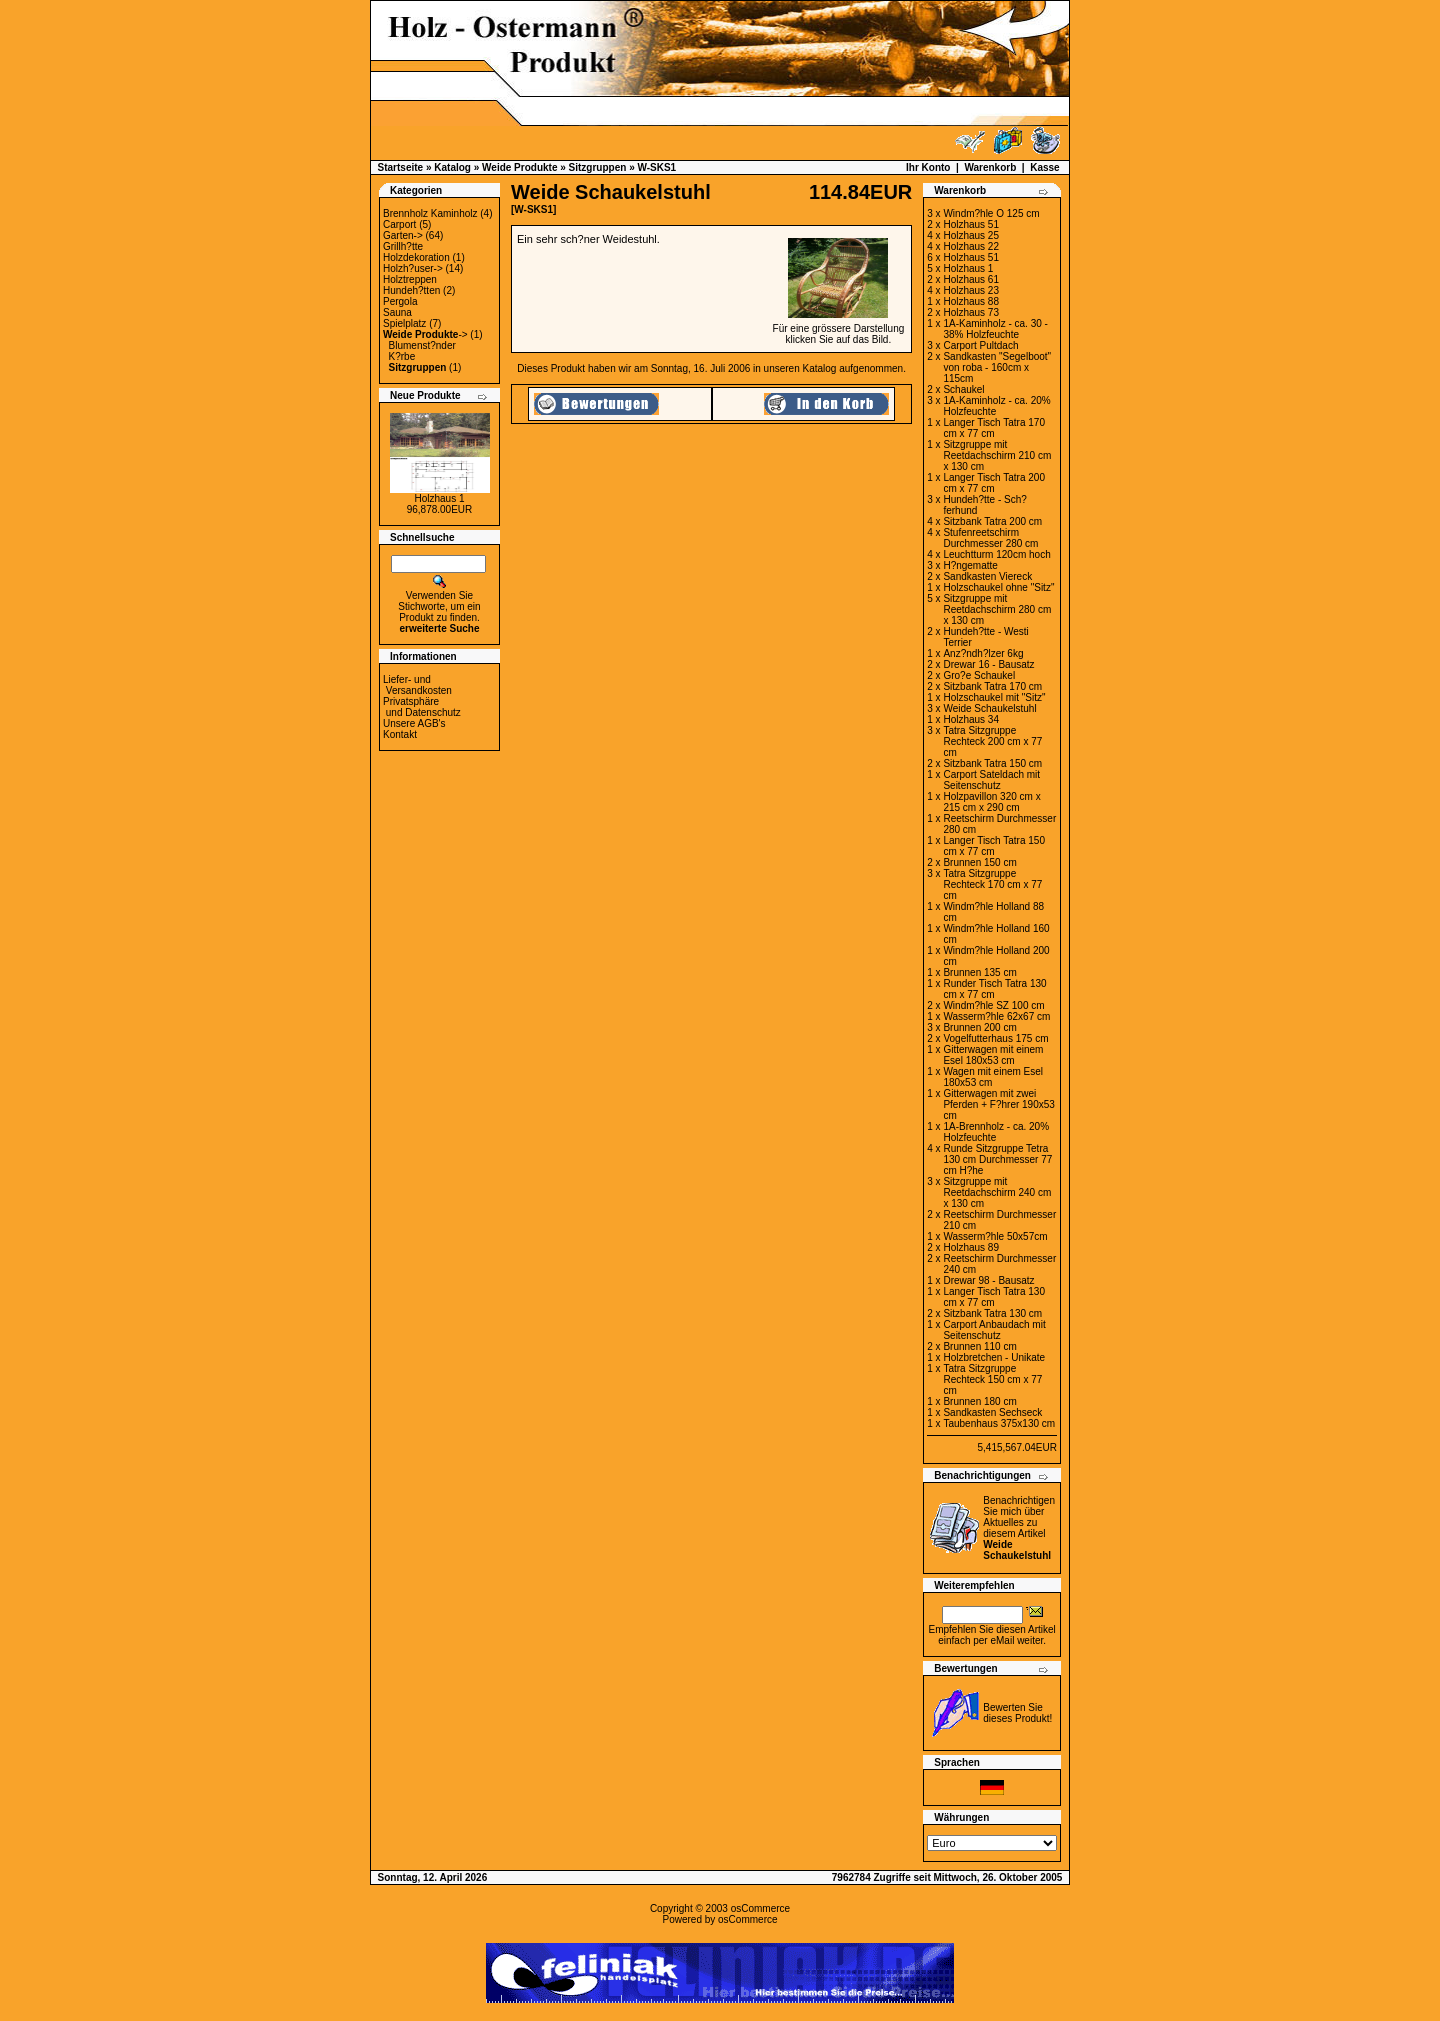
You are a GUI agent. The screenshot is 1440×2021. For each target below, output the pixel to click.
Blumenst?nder (422, 345)
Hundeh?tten (411, 290)
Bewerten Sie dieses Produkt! (1017, 1713)
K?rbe (402, 356)
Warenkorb (990, 167)
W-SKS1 (656, 167)
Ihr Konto (928, 167)
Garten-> (403, 235)
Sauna (397, 312)
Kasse (1044, 167)
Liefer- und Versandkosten (417, 685)
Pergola (400, 301)
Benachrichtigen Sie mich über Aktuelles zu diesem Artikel (1019, 1528)
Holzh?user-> (413, 268)
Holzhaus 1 (439, 498)
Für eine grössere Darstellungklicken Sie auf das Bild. (839, 329)
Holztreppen (410, 279)
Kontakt (400, 734)
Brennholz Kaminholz (430, 213)
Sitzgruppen (598, 167)
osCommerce (760, 1908)
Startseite (401, 167)
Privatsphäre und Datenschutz (422, 707)
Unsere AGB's (414, 723)
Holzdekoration (416, 257)
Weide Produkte (519, 167)
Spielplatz (404, 323)
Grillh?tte (403, 246)
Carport (399, 224)
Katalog (452, 167)
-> (425, 334)
